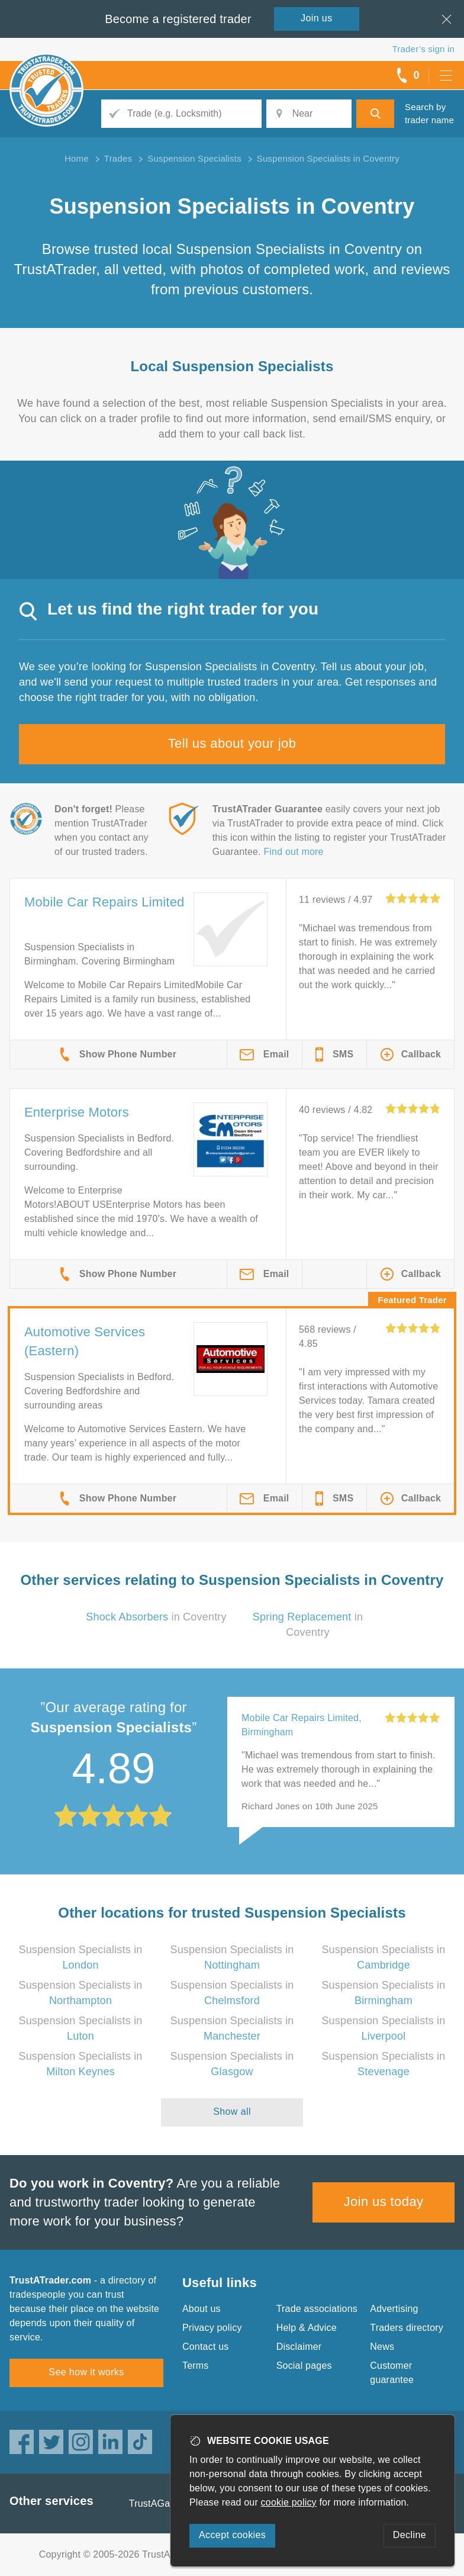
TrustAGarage (159, 2503)
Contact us (205, 2347)
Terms (195, 2365)
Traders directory (406, 2328)
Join (317, 18)
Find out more (293, 852)
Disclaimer (299, 2347)
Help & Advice (306, 2328)
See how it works (86, 2372)
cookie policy (289, 2502)
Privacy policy (212, 2328)
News (382, 2347)
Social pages (304, 2365)
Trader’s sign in (423, 49)
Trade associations (316, 2309)
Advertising (394, 2309)
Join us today (384, 2201)
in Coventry (156, 1617)
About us (201, 2309)
